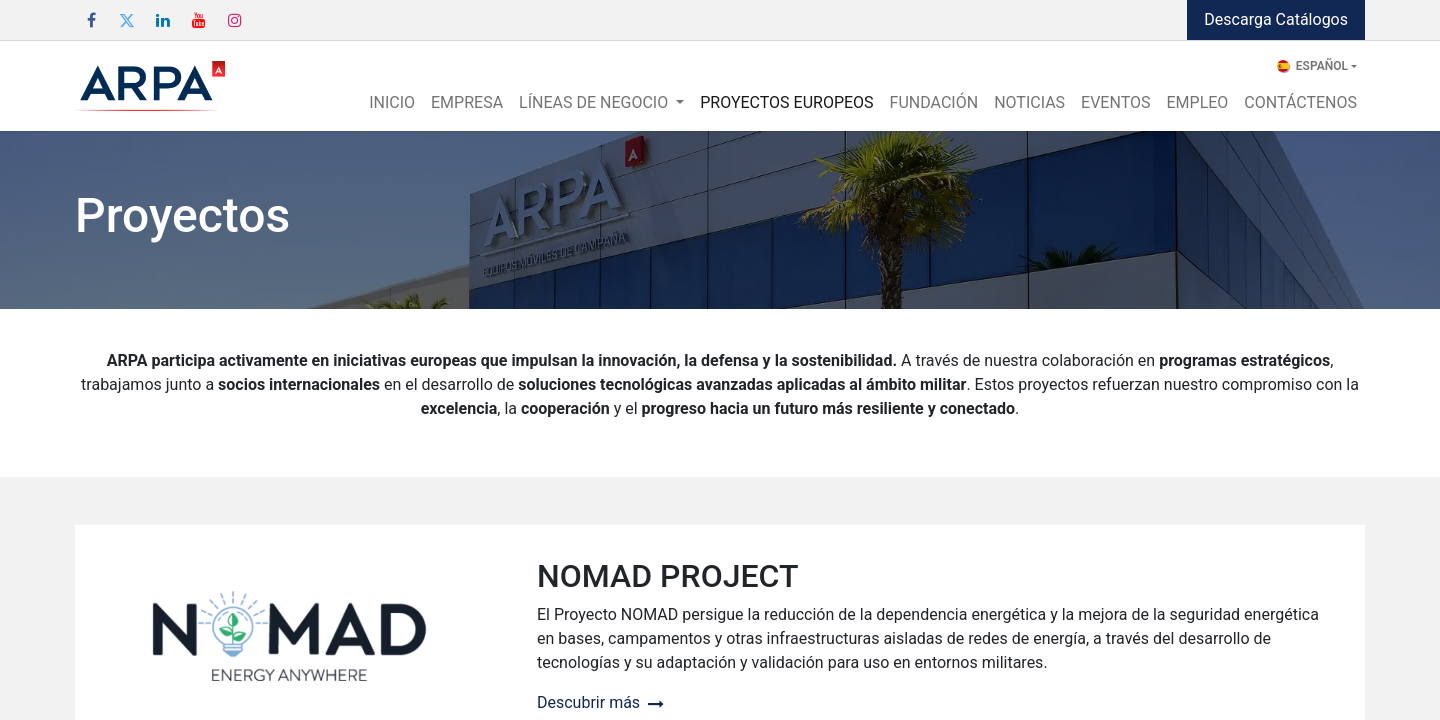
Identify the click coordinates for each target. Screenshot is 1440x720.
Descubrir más (600, 702)
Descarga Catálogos (1276, 19)
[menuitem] (392, 103)
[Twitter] (127, 20)
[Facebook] (91, 20)
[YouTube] (199, 20)
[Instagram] (235, 20)
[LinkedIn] (163, 20)
